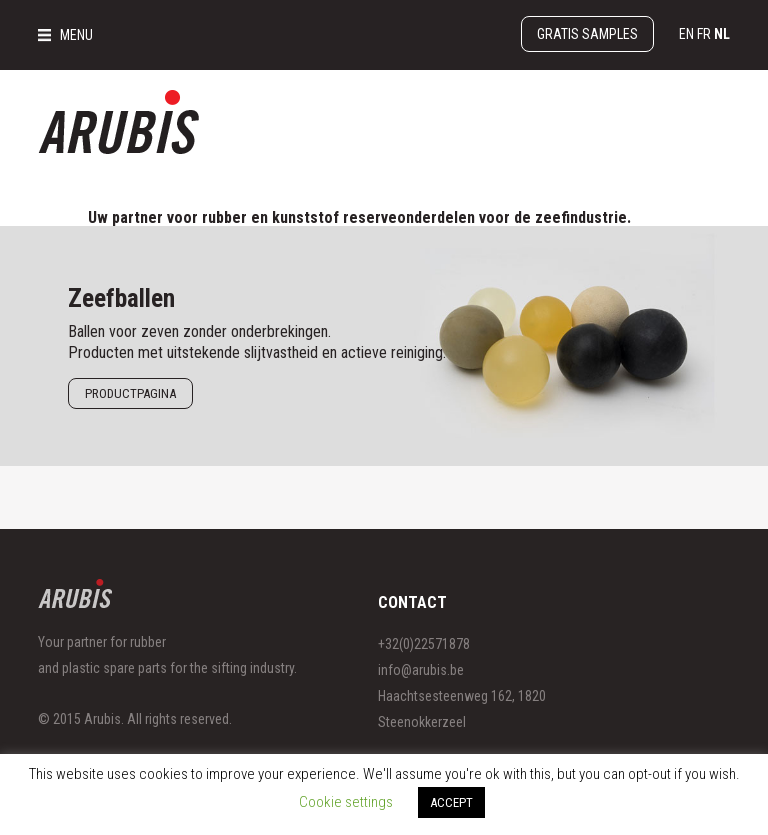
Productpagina (130, 393)
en (686, 34)
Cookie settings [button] (346, 802)
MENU (76, 35)
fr (704, 34)
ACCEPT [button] (451, 802)
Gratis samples (587, 34)
